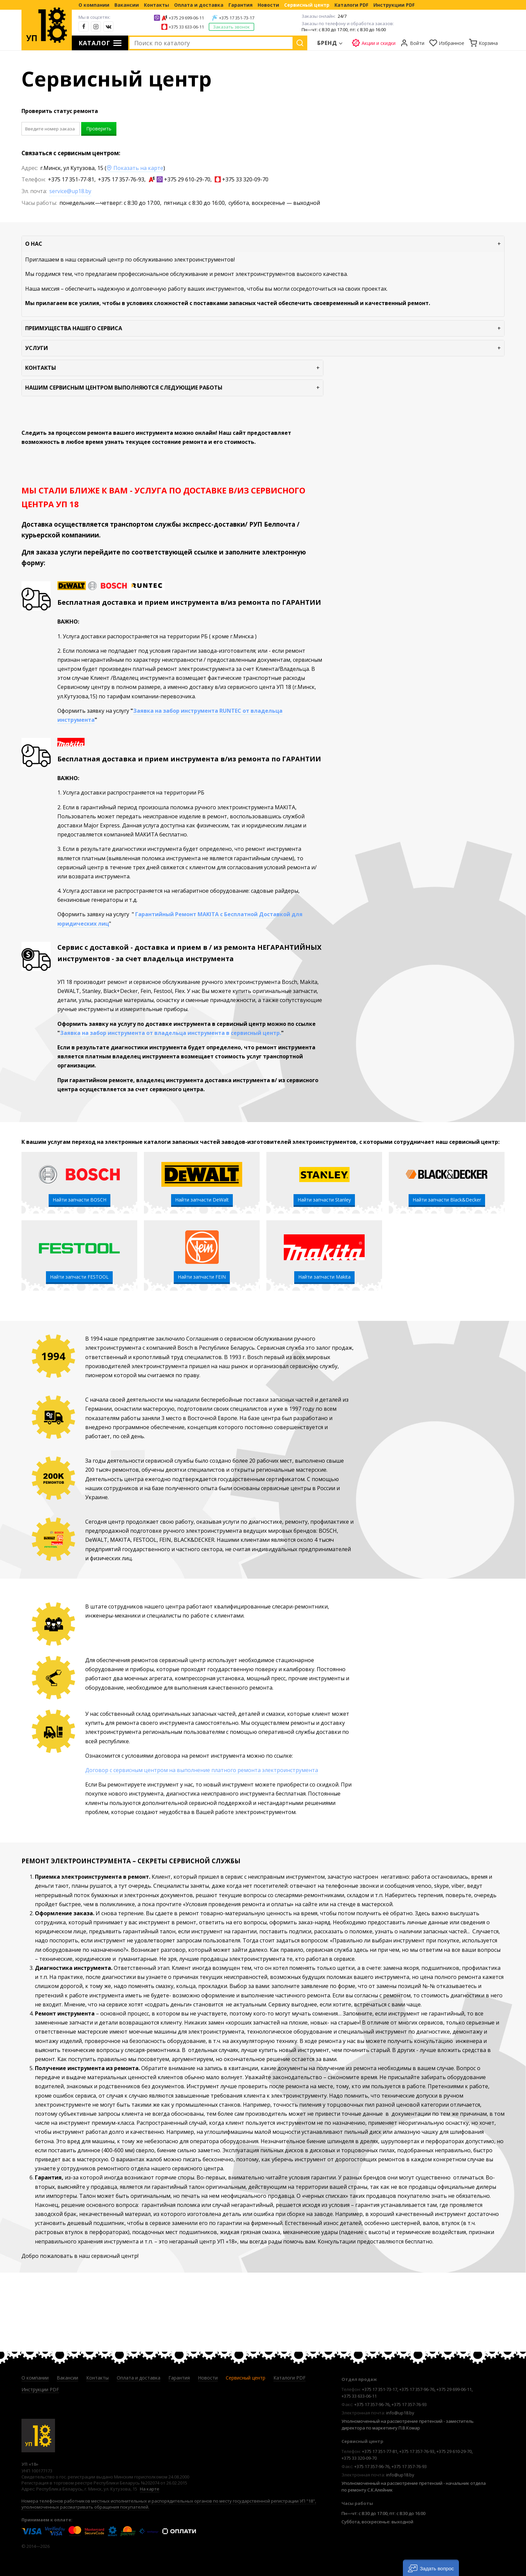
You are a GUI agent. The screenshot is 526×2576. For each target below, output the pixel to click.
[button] (431, 2568)
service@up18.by (70, 191)
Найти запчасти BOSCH (79, 1199)
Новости (268, 5)
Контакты (156, 5)
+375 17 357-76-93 (121, 179)
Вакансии (126, 5)
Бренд (327, 43)
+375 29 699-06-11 (186, 18)
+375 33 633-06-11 (186, 27)
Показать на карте (134, 168)
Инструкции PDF (394, 5)
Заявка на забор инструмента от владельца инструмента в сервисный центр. (170, 1033)
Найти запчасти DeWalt (202, 1199)
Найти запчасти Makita (324, 1277)
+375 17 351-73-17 (236, 18)
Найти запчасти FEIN (202, 1277)
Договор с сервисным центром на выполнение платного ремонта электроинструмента (201, 1770)
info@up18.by (400, 2413)
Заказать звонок (231, 27)
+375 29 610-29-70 (187, 179)
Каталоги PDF (351, 5)
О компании (93, 5)
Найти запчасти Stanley (324, 1199)
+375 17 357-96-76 (416, 2389)
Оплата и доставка (198, 5)
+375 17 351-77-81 (71, 179)
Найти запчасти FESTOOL (79, 1277)
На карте (149, 2489)
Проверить (98, 128)
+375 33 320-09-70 (245, 179)
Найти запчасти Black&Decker (447, 1199)
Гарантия (240, 5)
